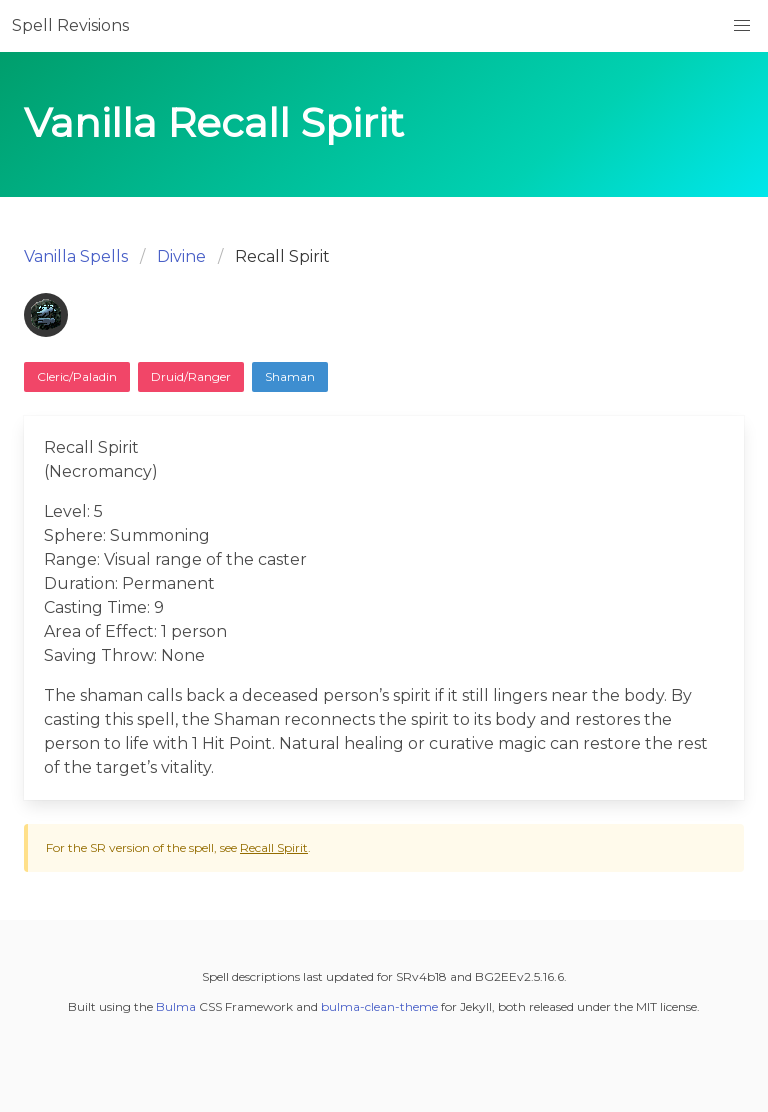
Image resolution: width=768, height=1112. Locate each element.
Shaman (290, 376)
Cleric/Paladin (77, 376)
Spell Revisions (70, 25)
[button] (742, 26)
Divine (181, 256)
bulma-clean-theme (379, 1006)
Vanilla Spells (76, 256)
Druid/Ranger (191, 376)
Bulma (176, 1006)
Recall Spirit (274, 847)
